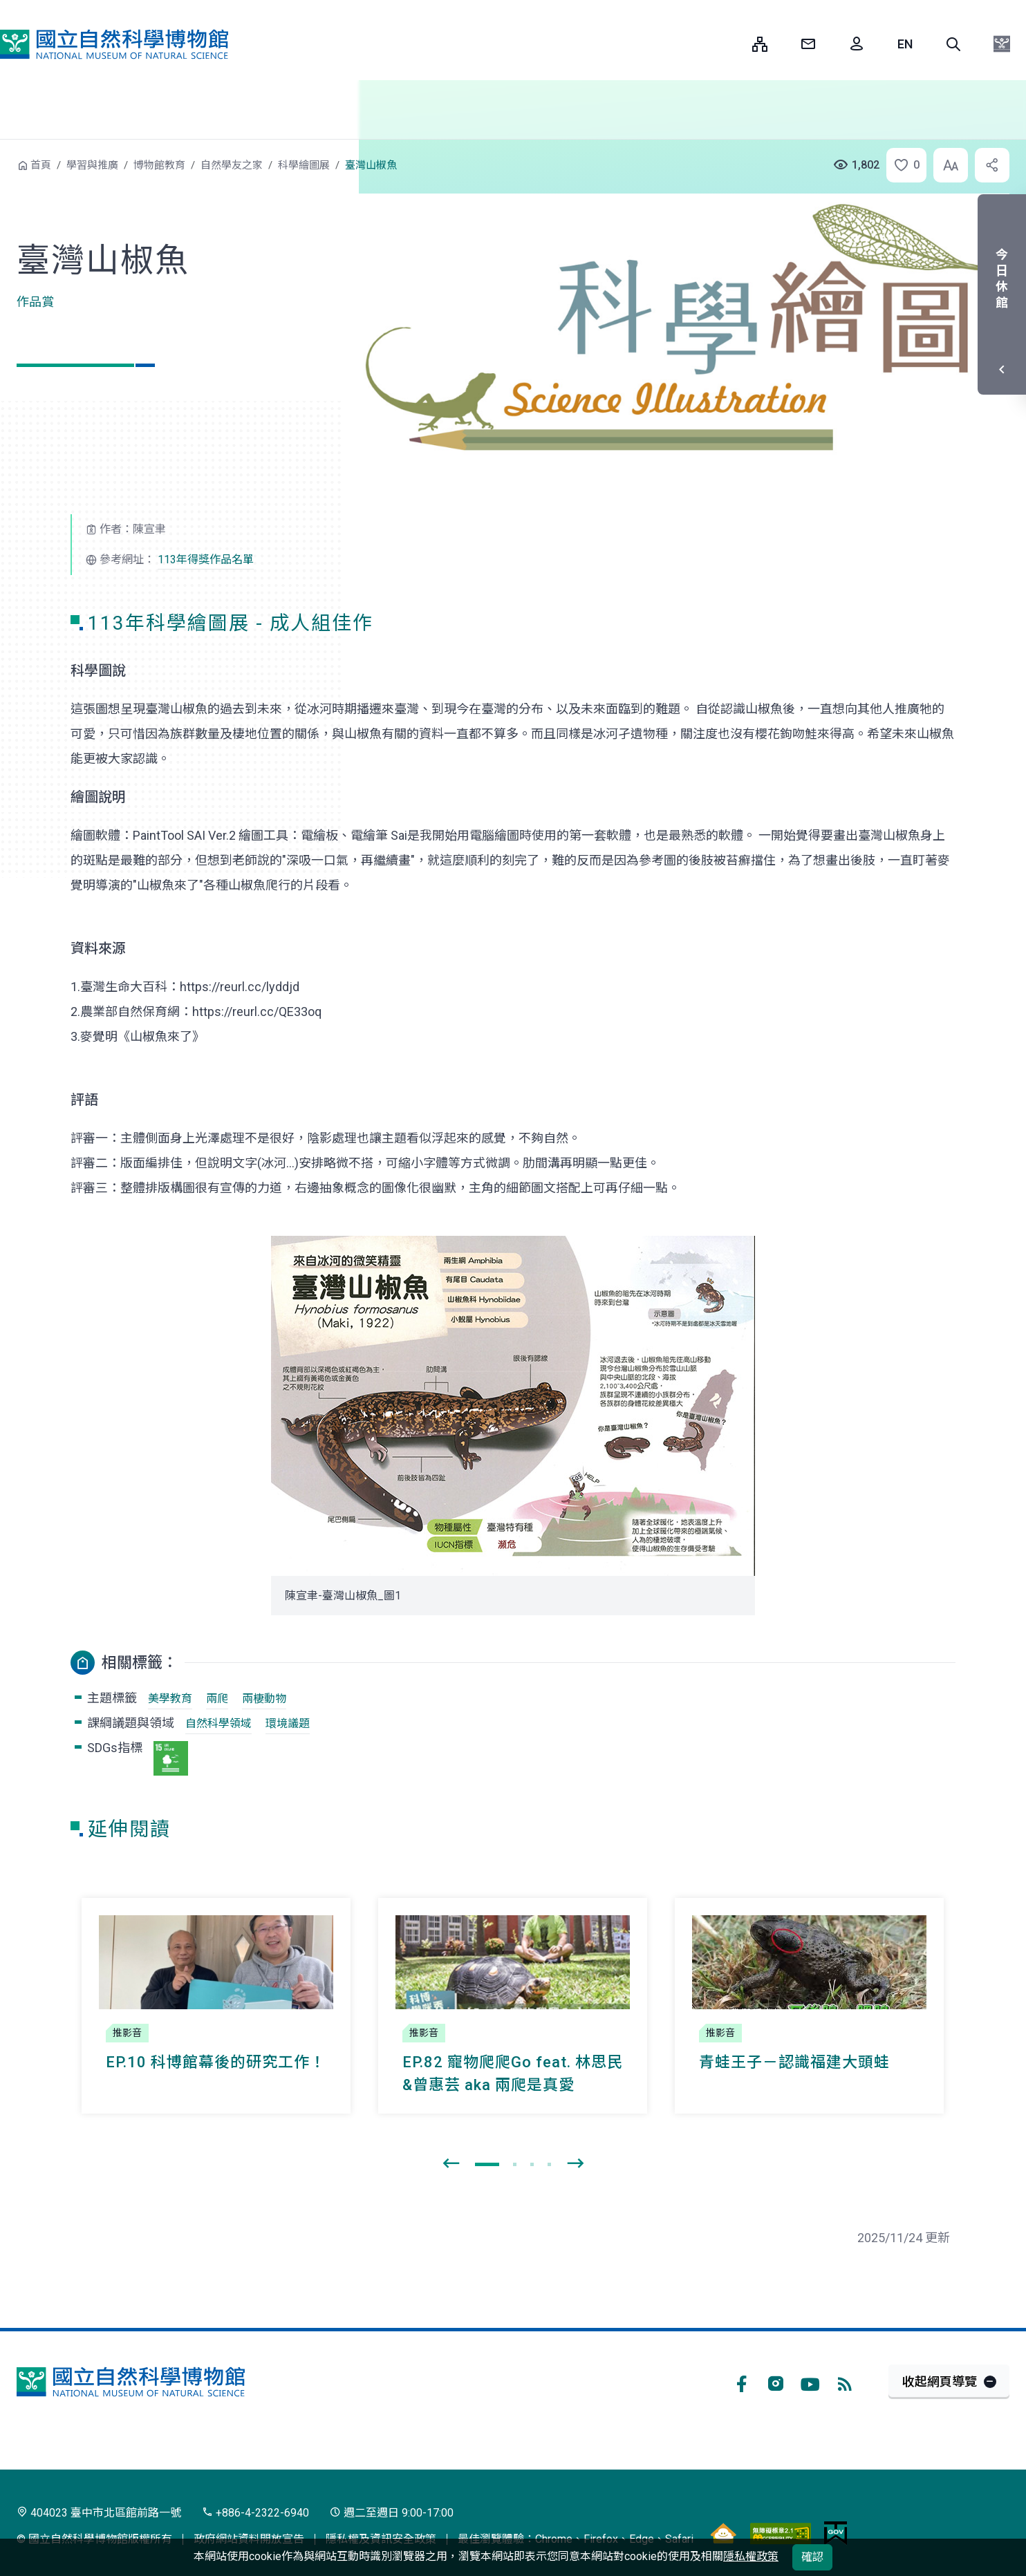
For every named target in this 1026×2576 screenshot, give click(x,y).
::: (731, 44)
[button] (953, 44)
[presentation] (450, 2164)
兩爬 (217, 1698)
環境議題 (287, 1723)
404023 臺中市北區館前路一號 (99, 2512)
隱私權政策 (750, 2556)
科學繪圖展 (304, 165)
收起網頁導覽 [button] (939, 2381)
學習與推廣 (92, 165)
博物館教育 (159, 165)
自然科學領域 (218, 1723)
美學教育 (170, 1698)
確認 (812, 2557)
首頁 (40, 165)
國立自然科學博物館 (114, 44)
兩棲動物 (264, 1698)
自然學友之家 (231, 165)
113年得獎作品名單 (206, 559)
